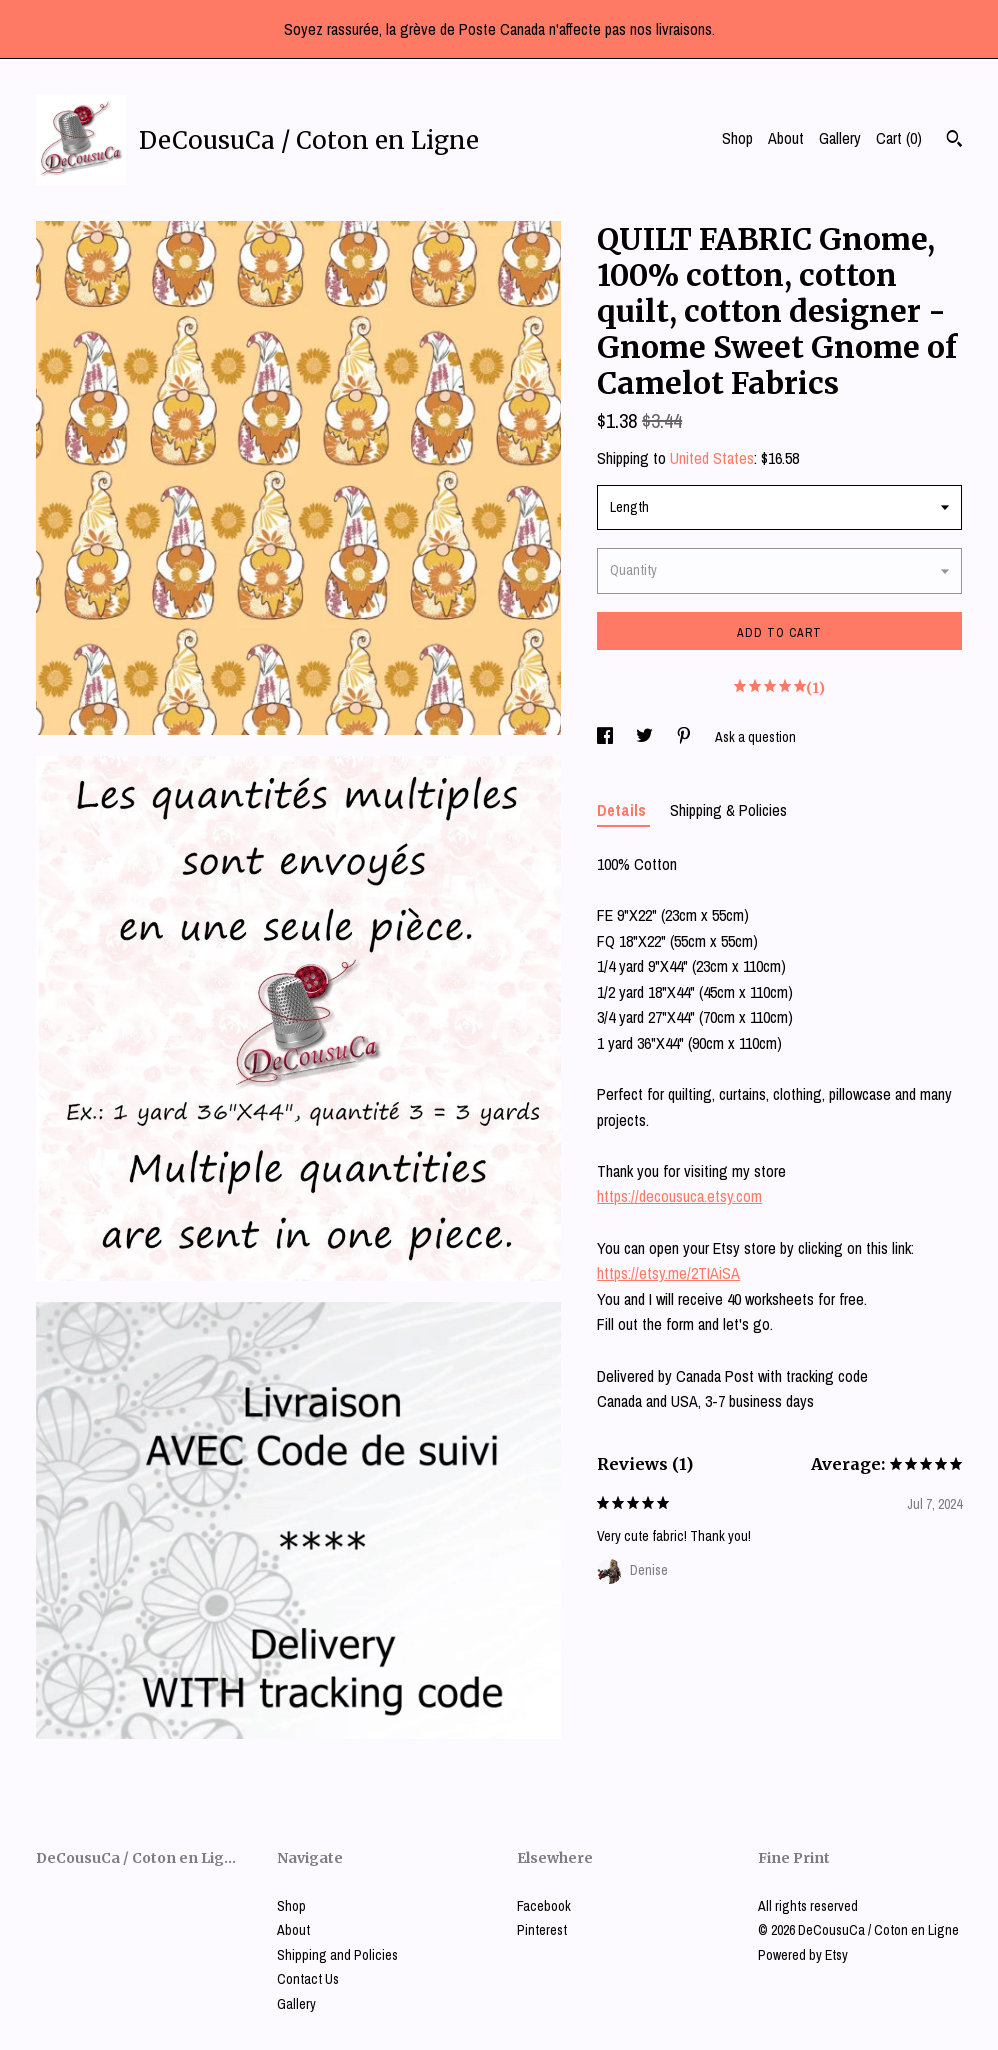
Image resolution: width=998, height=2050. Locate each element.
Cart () (899, 138)
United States (712, 458)
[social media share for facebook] (606, 737)
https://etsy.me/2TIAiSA (668, 1273)
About (786, 138)
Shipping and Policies (337, 1955)
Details (623, 810)
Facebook (544, 1906)
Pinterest (542, 1930)
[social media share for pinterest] (685, 737)
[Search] (954, 141)
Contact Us (308, 1979)
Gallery (840, 138)
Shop (737, 138)
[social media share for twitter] (646, 737)
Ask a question (755, 737)
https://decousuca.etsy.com (679, 1196)
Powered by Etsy (803, 1955)
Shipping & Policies (728, 810)
